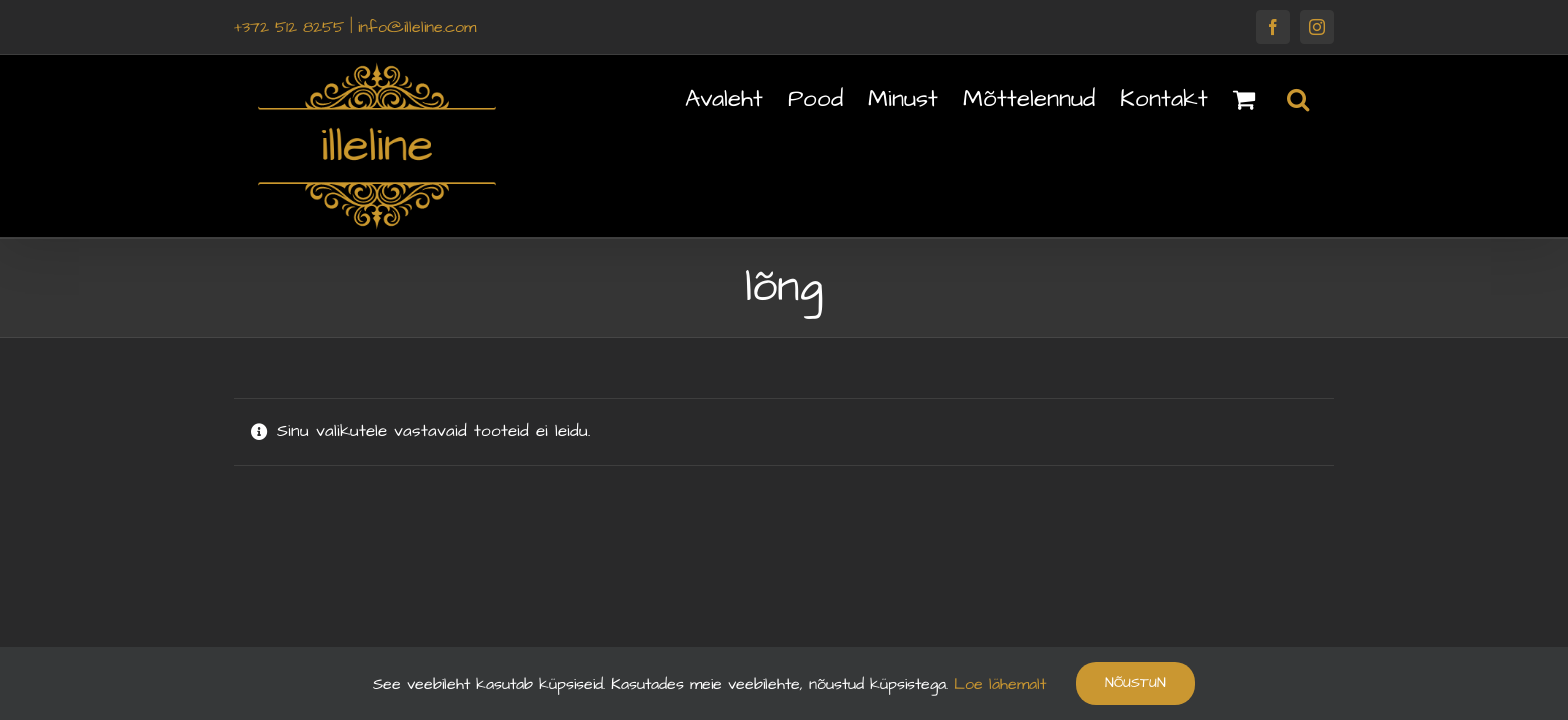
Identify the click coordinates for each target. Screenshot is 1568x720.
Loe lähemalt (997, 684)
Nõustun (1135, 683)
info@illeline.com (417, 27)
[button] (1323, 97)
